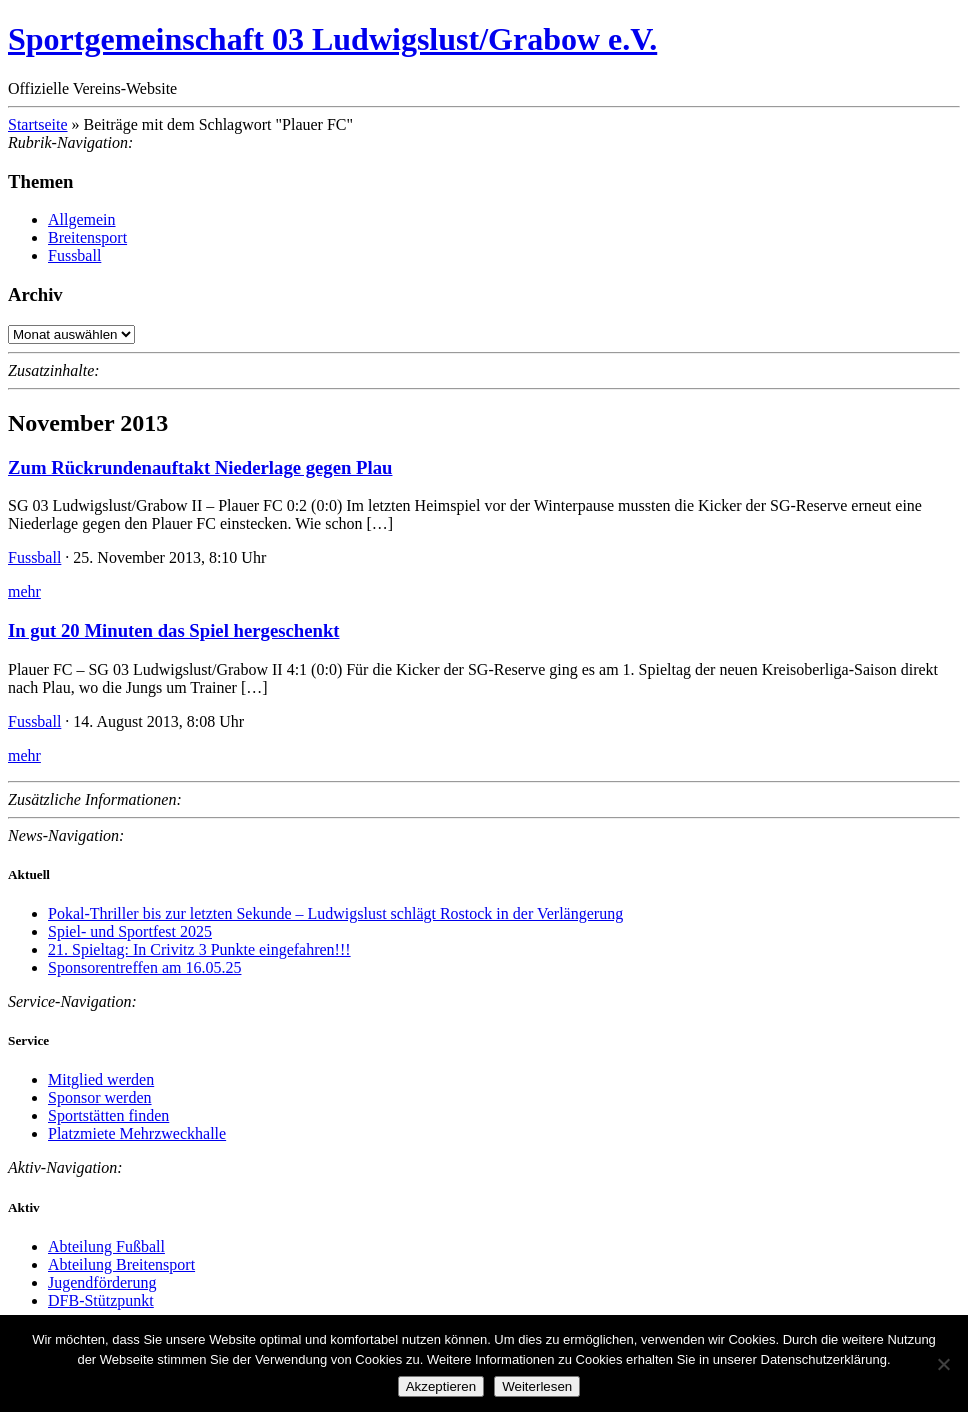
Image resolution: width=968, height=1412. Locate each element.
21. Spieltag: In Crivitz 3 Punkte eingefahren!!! (199, 949)
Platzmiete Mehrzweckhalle (137, 1133)
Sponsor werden (100, 1097)
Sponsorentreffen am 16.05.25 (144, 967)
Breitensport (87, 237)
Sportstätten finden (108, 1115)
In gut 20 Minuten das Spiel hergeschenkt (174, 630)
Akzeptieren (441, 1386)
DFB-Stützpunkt (101, 1300)
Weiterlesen (537, 1386)
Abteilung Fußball (106, 1246)
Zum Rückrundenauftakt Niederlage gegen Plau (200, 467)
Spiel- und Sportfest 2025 (130, 931)
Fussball (74, 255)
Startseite (38, 124)
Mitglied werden (101, 1079)
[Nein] (943, 1364)
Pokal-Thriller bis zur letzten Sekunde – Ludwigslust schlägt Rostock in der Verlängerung (335, 913)
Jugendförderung (102, 1282)
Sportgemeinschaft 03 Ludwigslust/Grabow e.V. (332, 39)
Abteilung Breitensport (121, 1264)
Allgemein (82, 219)
